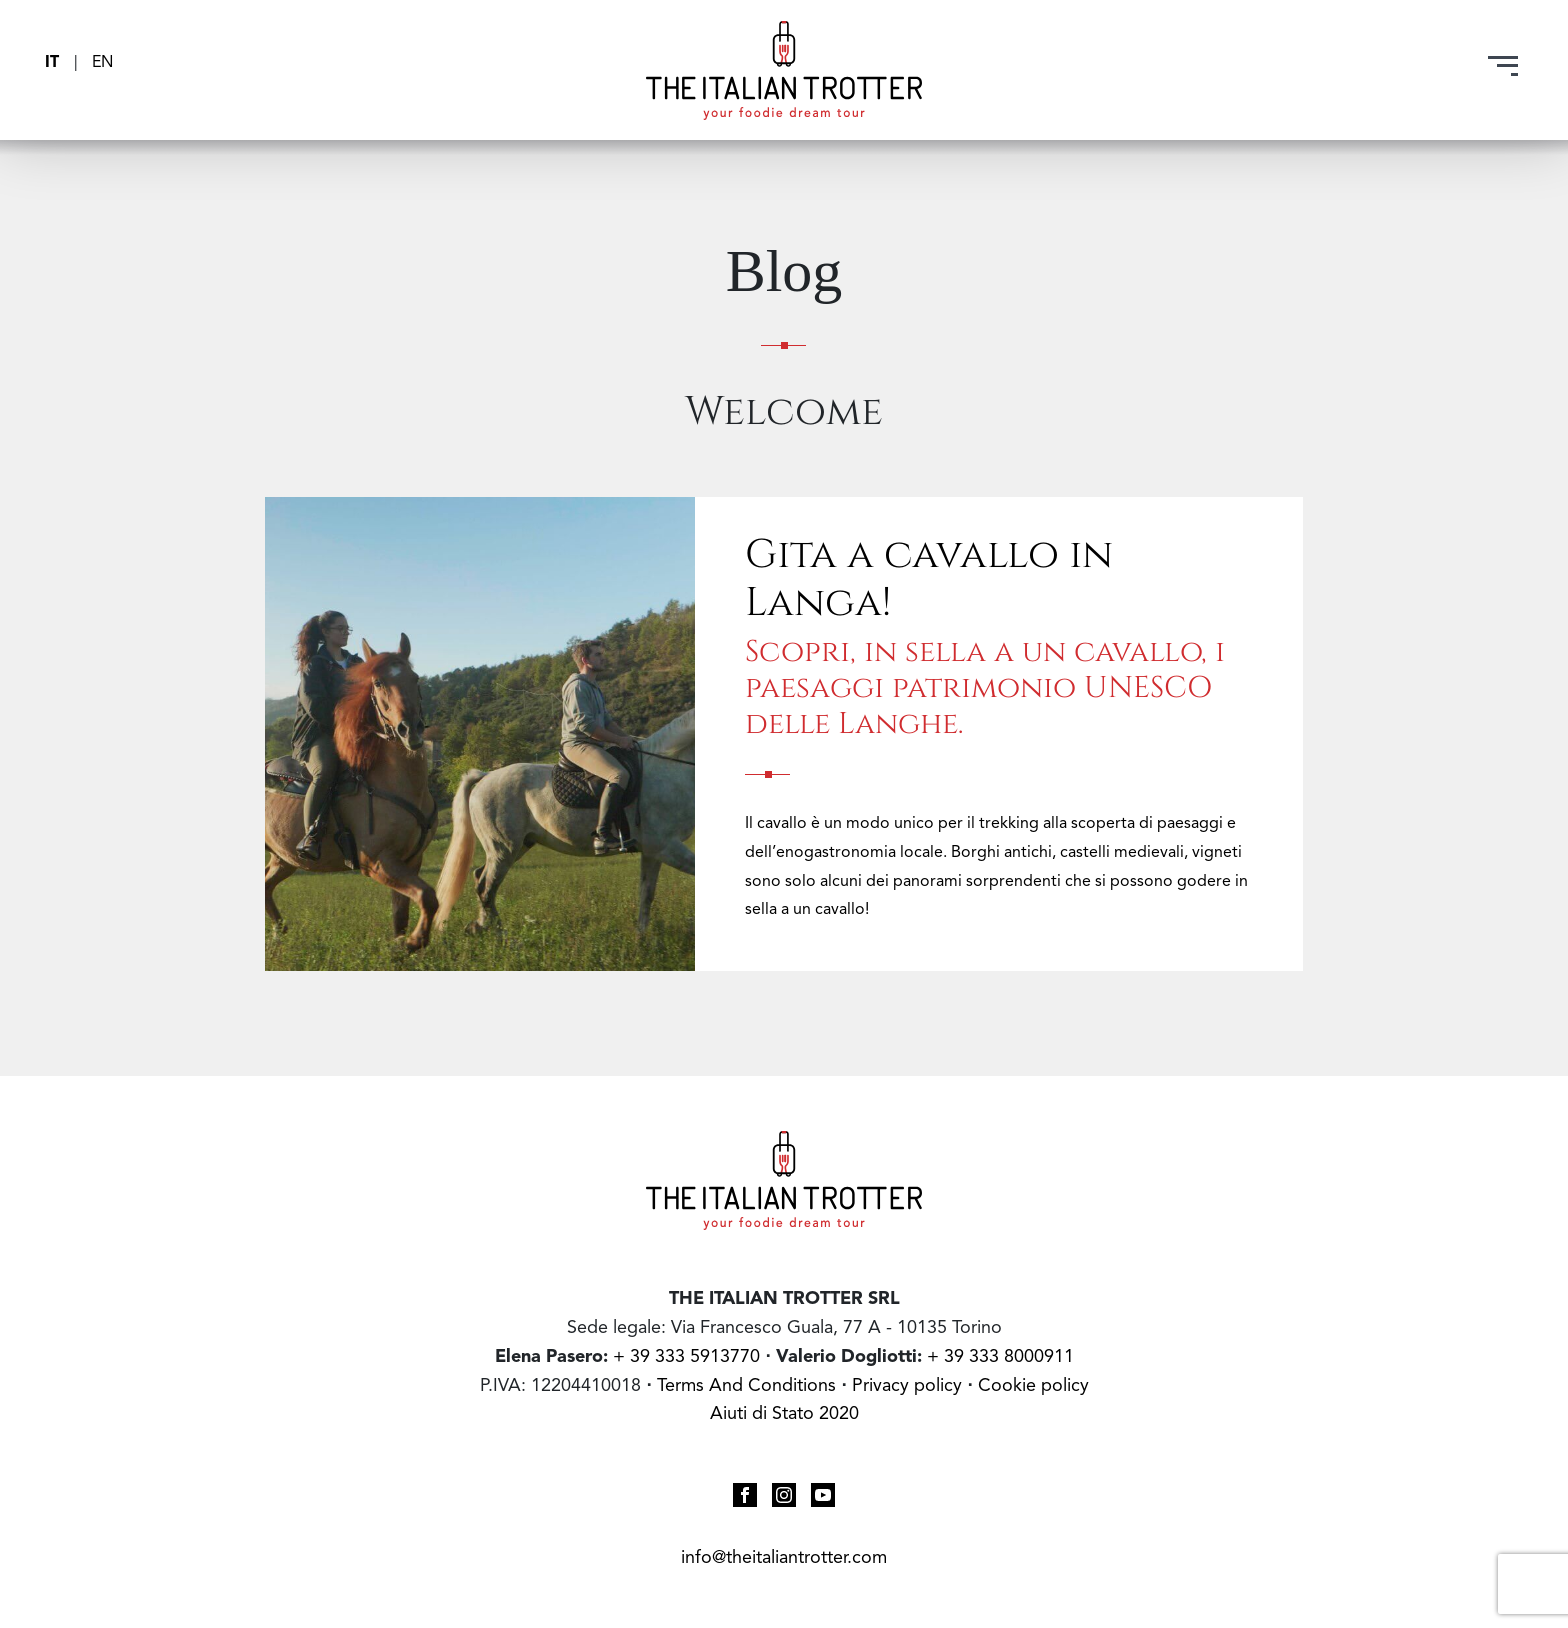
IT (54, 63)
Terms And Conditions (746, 1386)
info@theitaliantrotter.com (784, 1558)
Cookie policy (1033, 1386)
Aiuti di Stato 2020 (784, 1414)
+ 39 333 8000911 (1000, 1357)
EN (102, 63)
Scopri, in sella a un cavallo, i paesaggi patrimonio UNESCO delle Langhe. (985, 685)
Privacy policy (909, 1386)
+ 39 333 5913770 (686, 1357)
